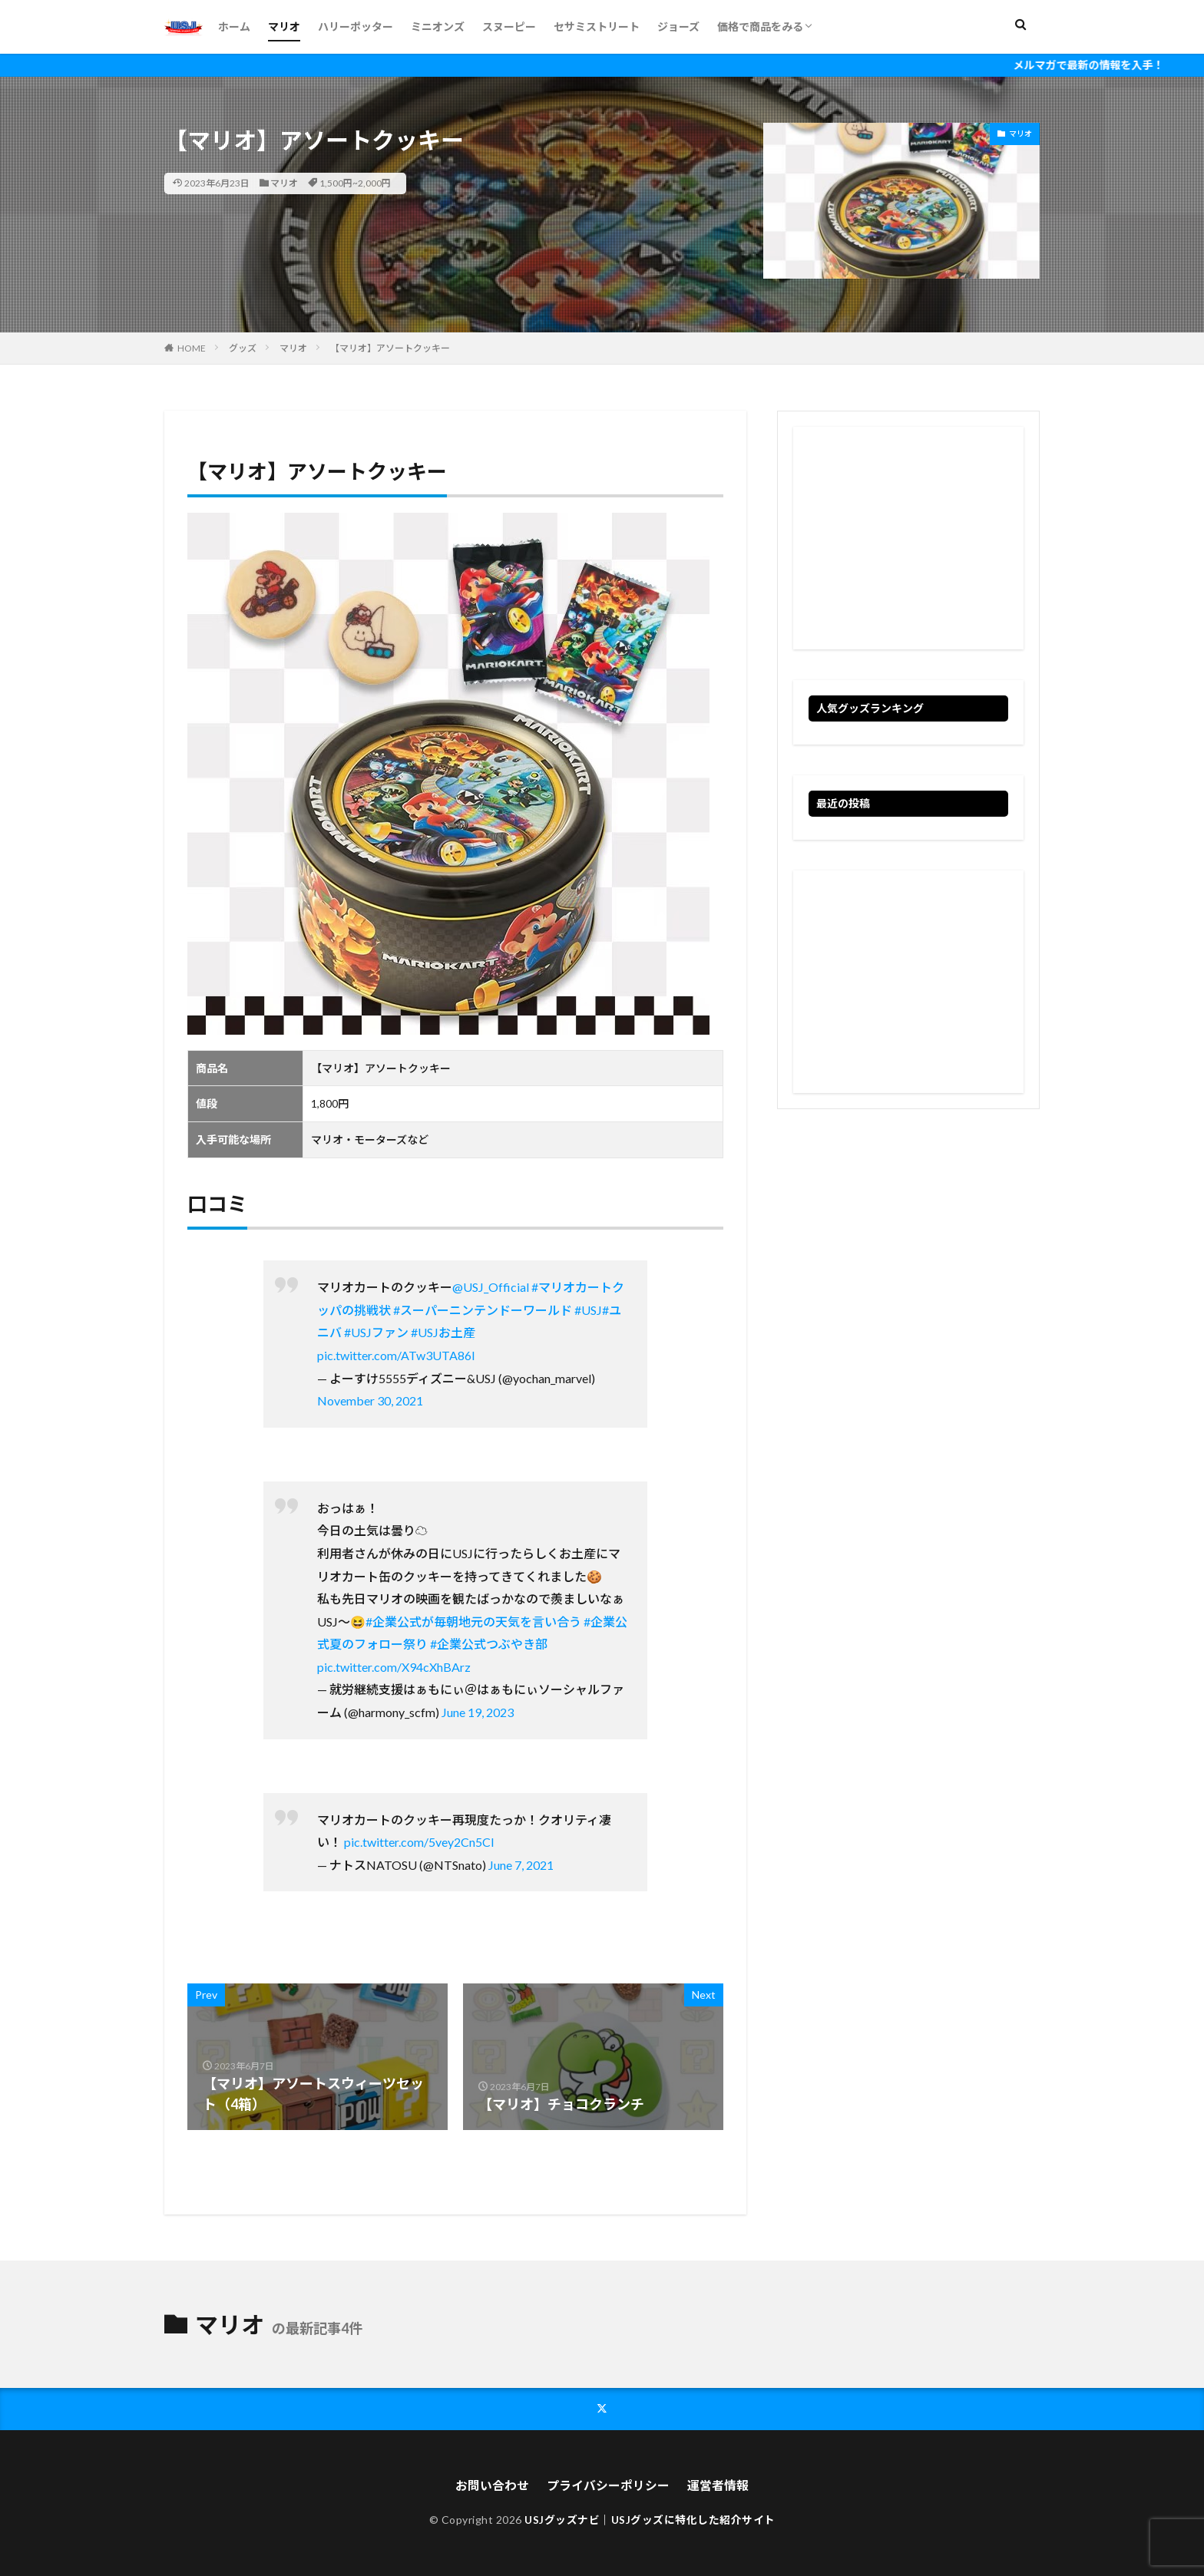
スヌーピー (509, 26)
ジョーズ (678, 26)
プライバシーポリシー (608, 2484)
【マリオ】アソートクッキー (390, 348)
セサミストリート (597, 26)
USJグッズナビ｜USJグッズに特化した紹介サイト (650, 2519)
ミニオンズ (438, 26)
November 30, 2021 (370, 1400)
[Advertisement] (908, 538)
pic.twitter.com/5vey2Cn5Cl (419, 1842)
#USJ (588, 1310)
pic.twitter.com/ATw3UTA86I (396, 1355)
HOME (191, 348)
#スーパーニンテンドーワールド (482, 1310)
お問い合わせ (492, 2484)
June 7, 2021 (521, 1865)
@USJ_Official (490, 1287)
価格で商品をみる (760, 26)
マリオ (284, 26)
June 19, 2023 (478, 1712)
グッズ (242, 348)
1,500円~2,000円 (355, 183)
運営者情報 (718, 2484)
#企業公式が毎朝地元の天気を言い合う (473, 1621)
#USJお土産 (443, 1332)
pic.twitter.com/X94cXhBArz (394, 1667)
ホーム (234, 26)
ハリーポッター (355, 26)
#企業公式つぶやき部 (488, 1643)
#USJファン (376, 1332)
